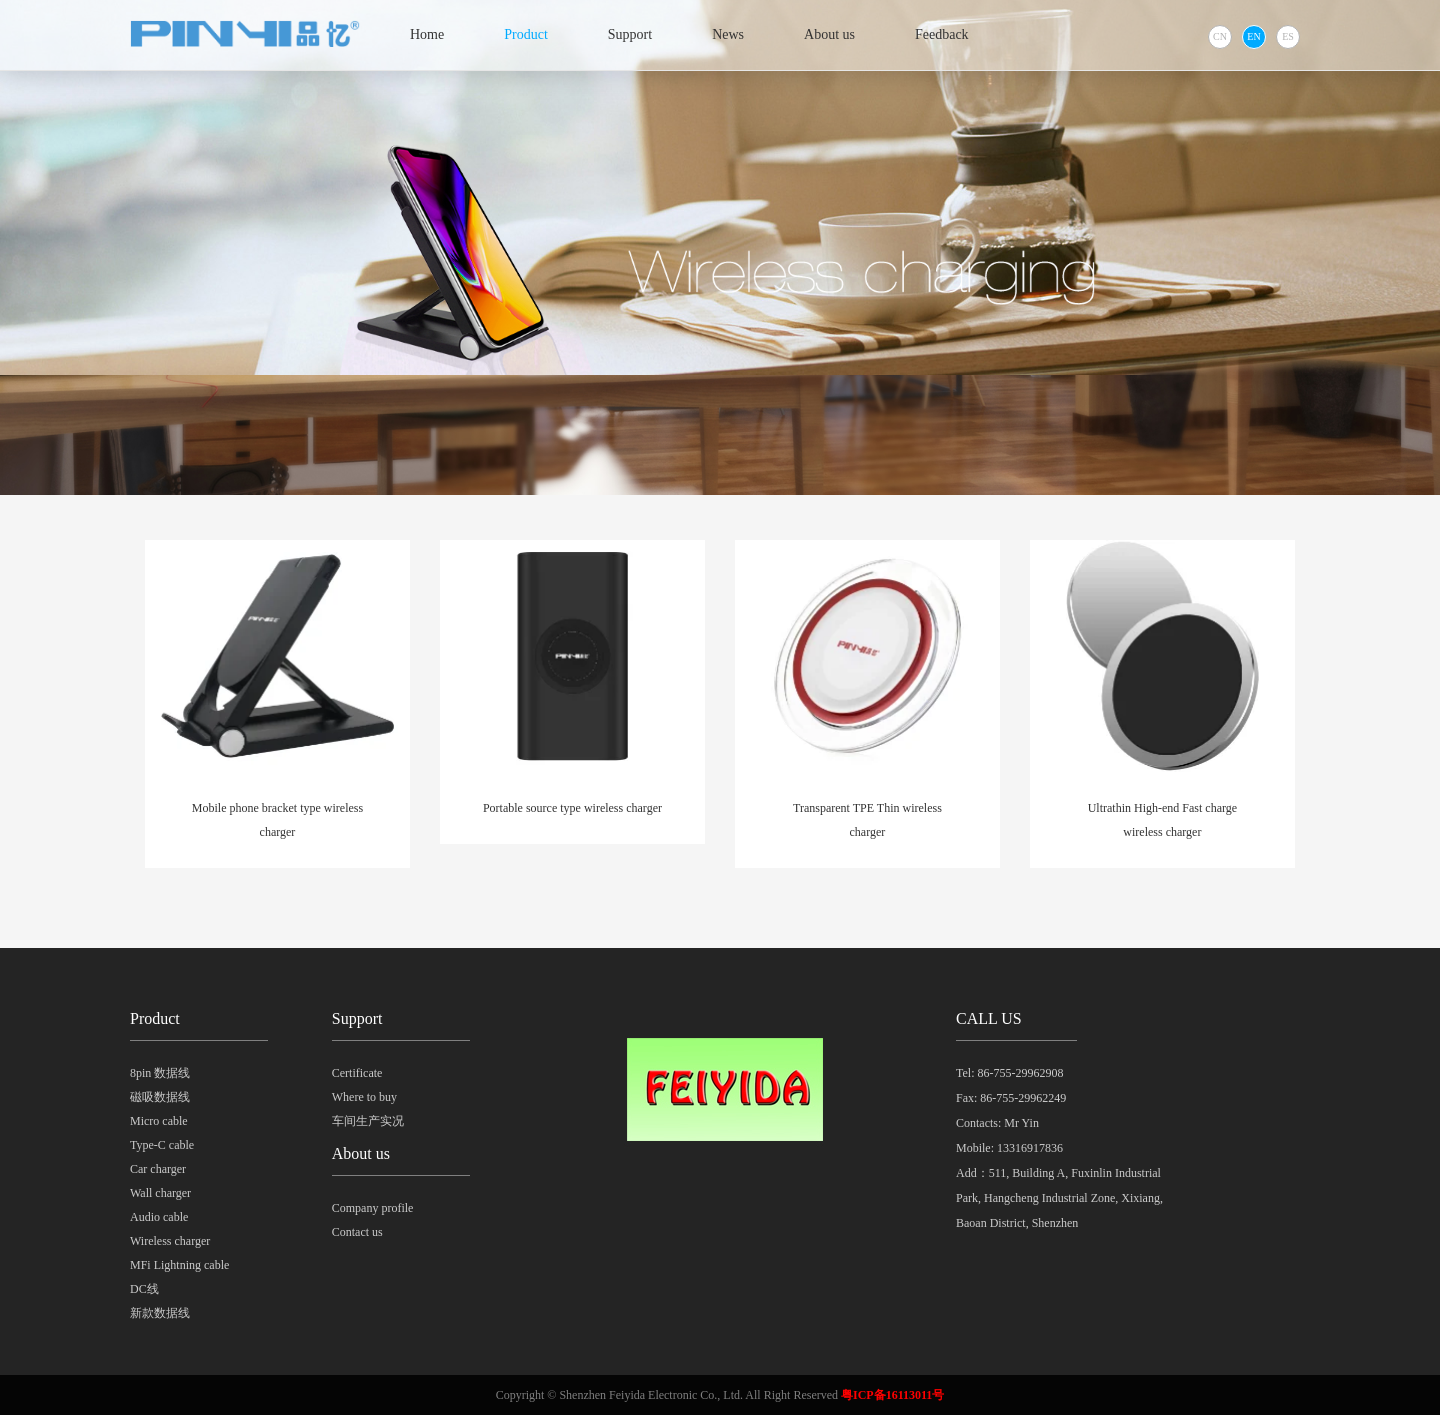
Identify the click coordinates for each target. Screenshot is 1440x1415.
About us (829, 34)
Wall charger (160, 1193)
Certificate (357, 1073)
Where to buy (364, 1097)
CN (1220, 36)
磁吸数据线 (160, 1097)
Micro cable (159, 1121)
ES (1288, 36)
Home (427, 34)
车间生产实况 (368, 1121)
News (728, 34)
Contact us (357, 1232)
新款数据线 (160, 1313)
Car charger (158, 1169)
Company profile (373, 1208)
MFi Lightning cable (179, 1265)
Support (630, 34)
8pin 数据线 (160, 1073)
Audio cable (159, 1217)
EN (1253, 36)
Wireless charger (170, 1241)
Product (526, 34)
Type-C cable (162, 1145)
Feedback (942, 34)
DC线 (144, 1289)
